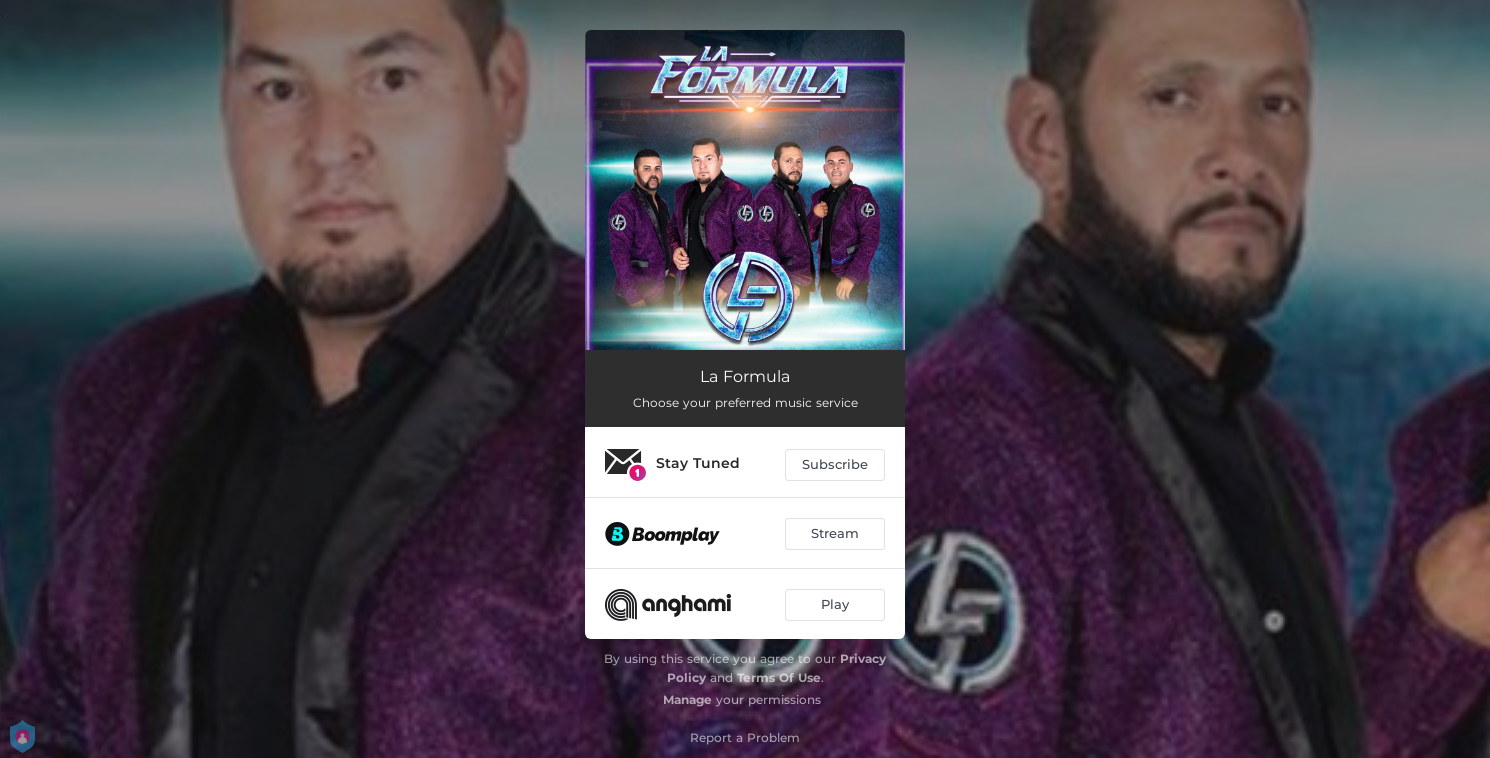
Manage (687, 699)
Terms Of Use (779, 677)
